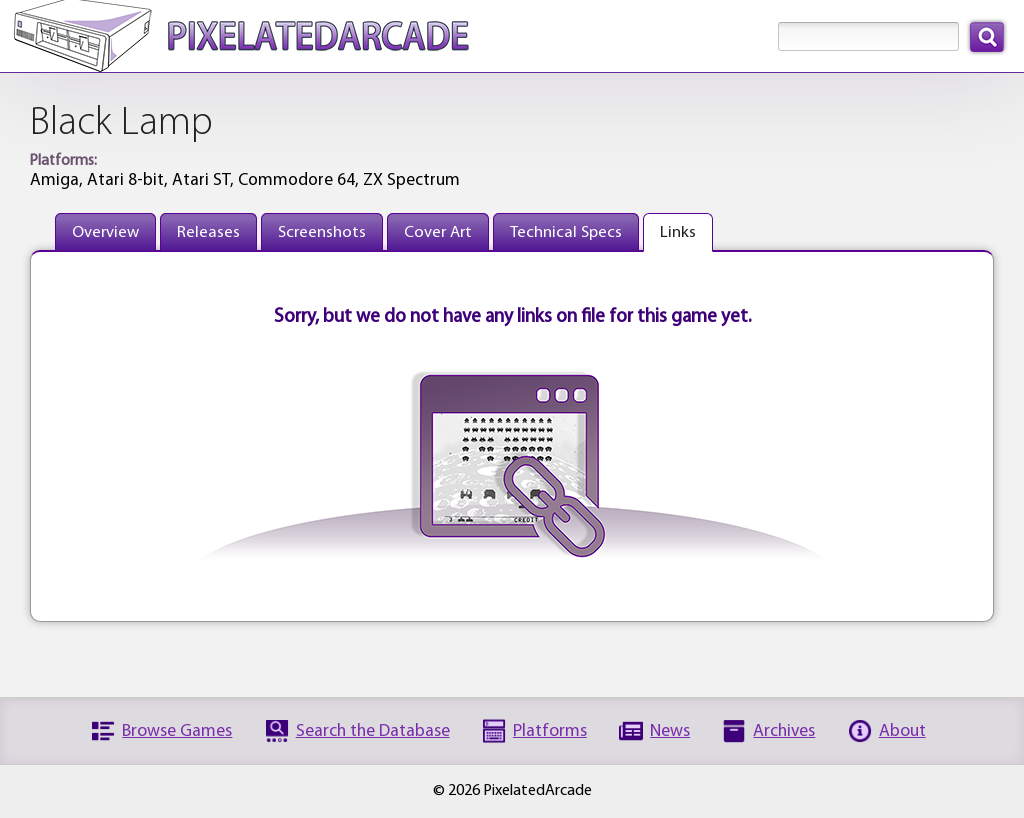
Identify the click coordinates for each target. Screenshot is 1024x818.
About (902, 731)
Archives (784, 731)
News (670, 731)
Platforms (550, 731)
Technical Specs (566, 232)
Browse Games (177, 731)
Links (678, 232)
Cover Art (438, 232)
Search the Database (373, 731)
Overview (105, 232)
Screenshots (322, 232)
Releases (208, 232)
